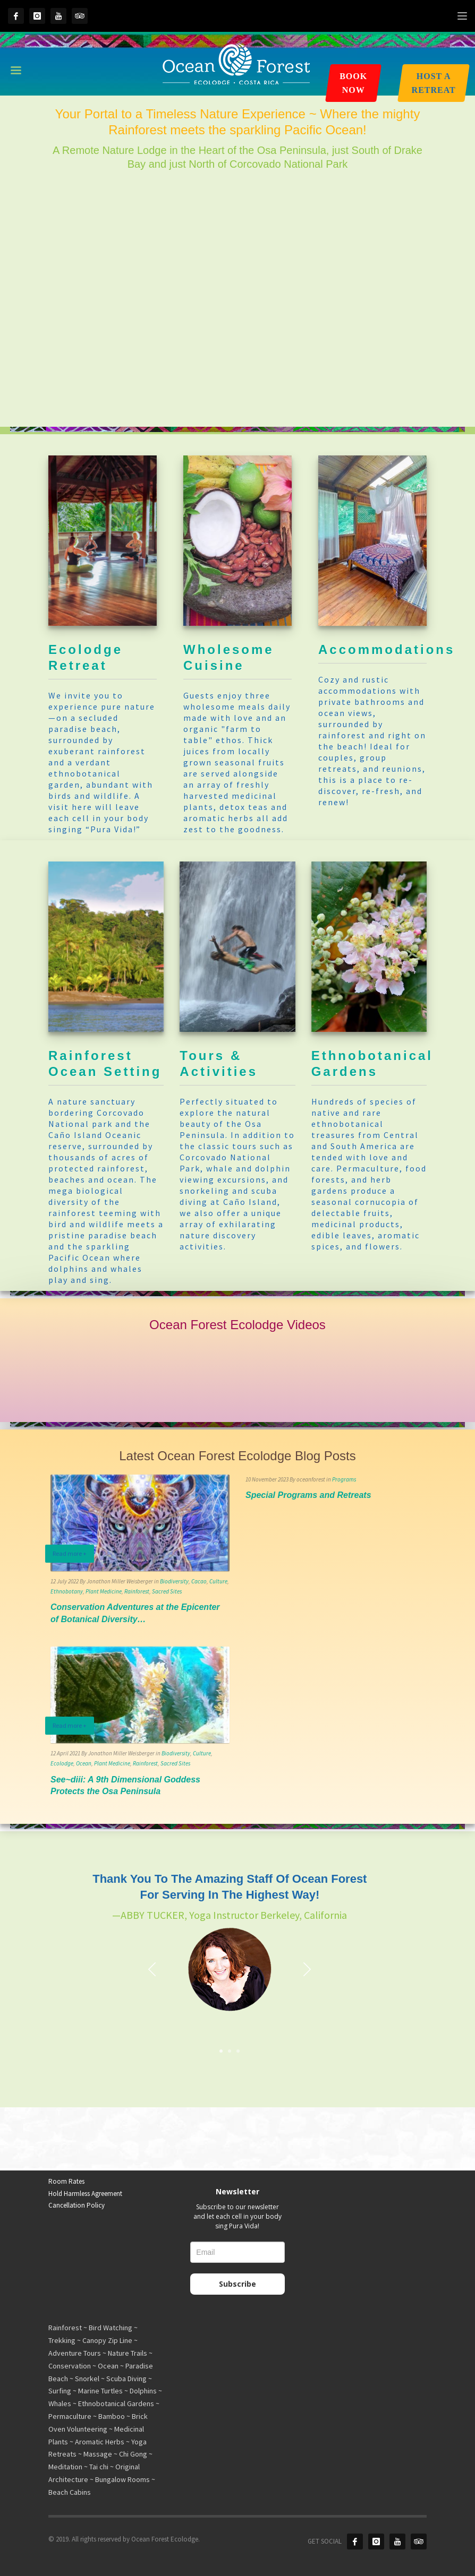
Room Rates (66, 2181)
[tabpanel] (229, 1949)
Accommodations (386, 649)
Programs (344, 1479)
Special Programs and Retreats (308, 1495)
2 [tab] (229, 2051)
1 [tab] (221, 2051)
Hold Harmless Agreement (85, 2193)
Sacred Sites (167, 1591)
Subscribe (237, 2284)
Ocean (83, 1763)
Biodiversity (174, 1581)
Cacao (199, 1581)
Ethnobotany (66, 1591)
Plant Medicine (104, 1591)
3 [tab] (238, 2051)
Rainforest (136, 1591)
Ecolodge (61, 1763)
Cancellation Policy (76, 2205)
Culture (218, 1581)
